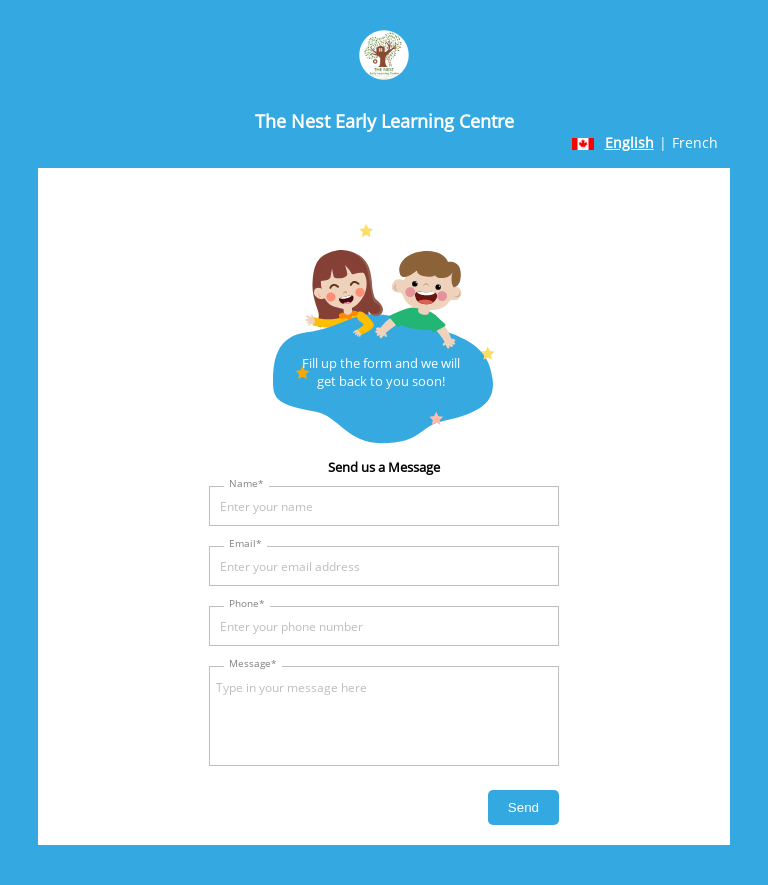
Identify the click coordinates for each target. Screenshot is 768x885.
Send (523, 807)
